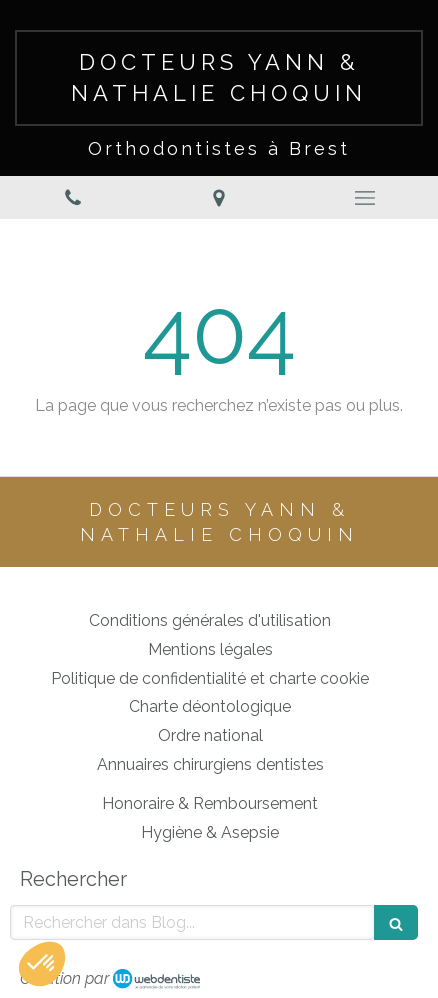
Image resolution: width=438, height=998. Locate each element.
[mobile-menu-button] (365, 198)
